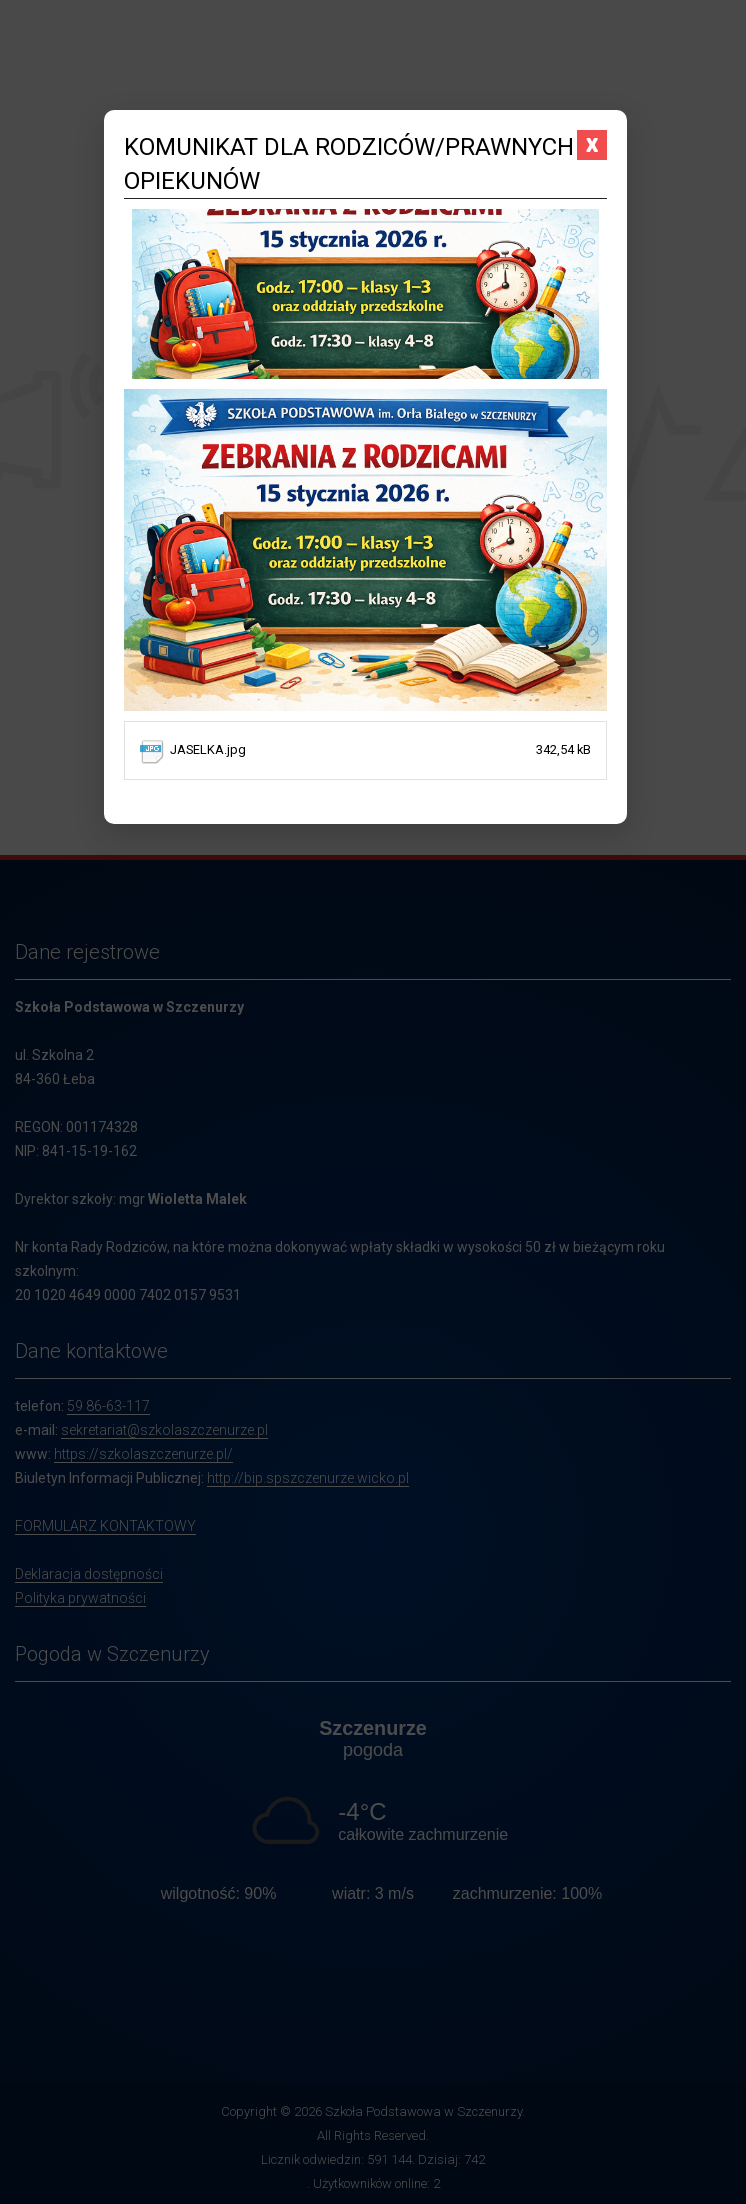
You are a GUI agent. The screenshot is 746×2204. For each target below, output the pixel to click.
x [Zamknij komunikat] (592, 143)
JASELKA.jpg (380, 750)
